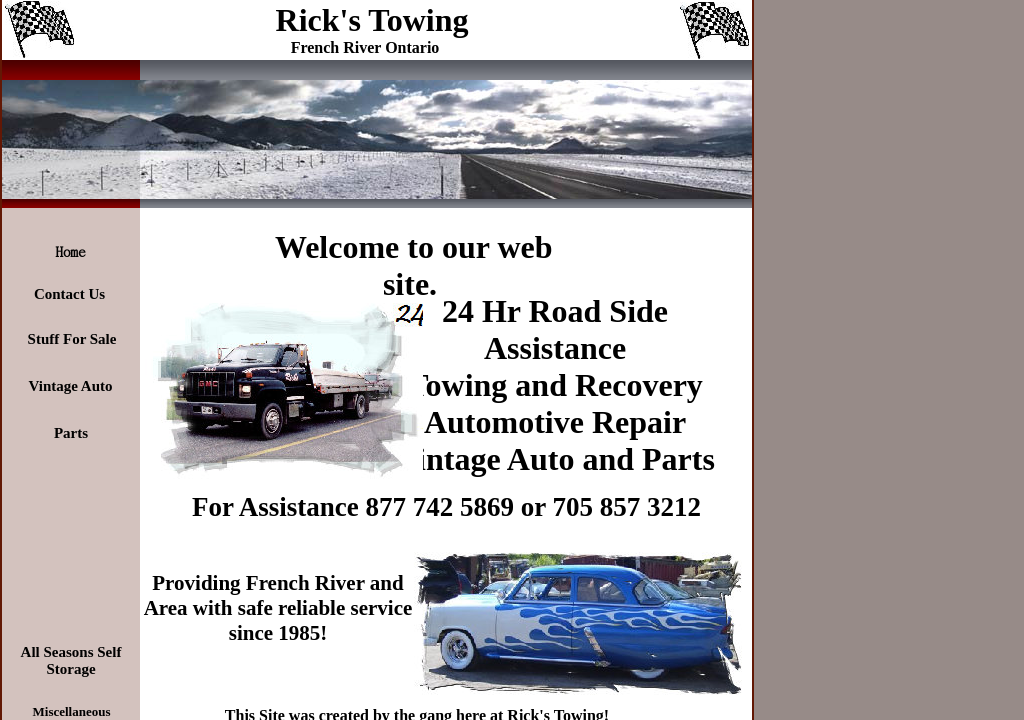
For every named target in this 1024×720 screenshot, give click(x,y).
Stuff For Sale (72, 339)
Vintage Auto (70, 386)
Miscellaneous (72, 711)
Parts (71, 433)
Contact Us (69, 294)
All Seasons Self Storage (71, 660)
